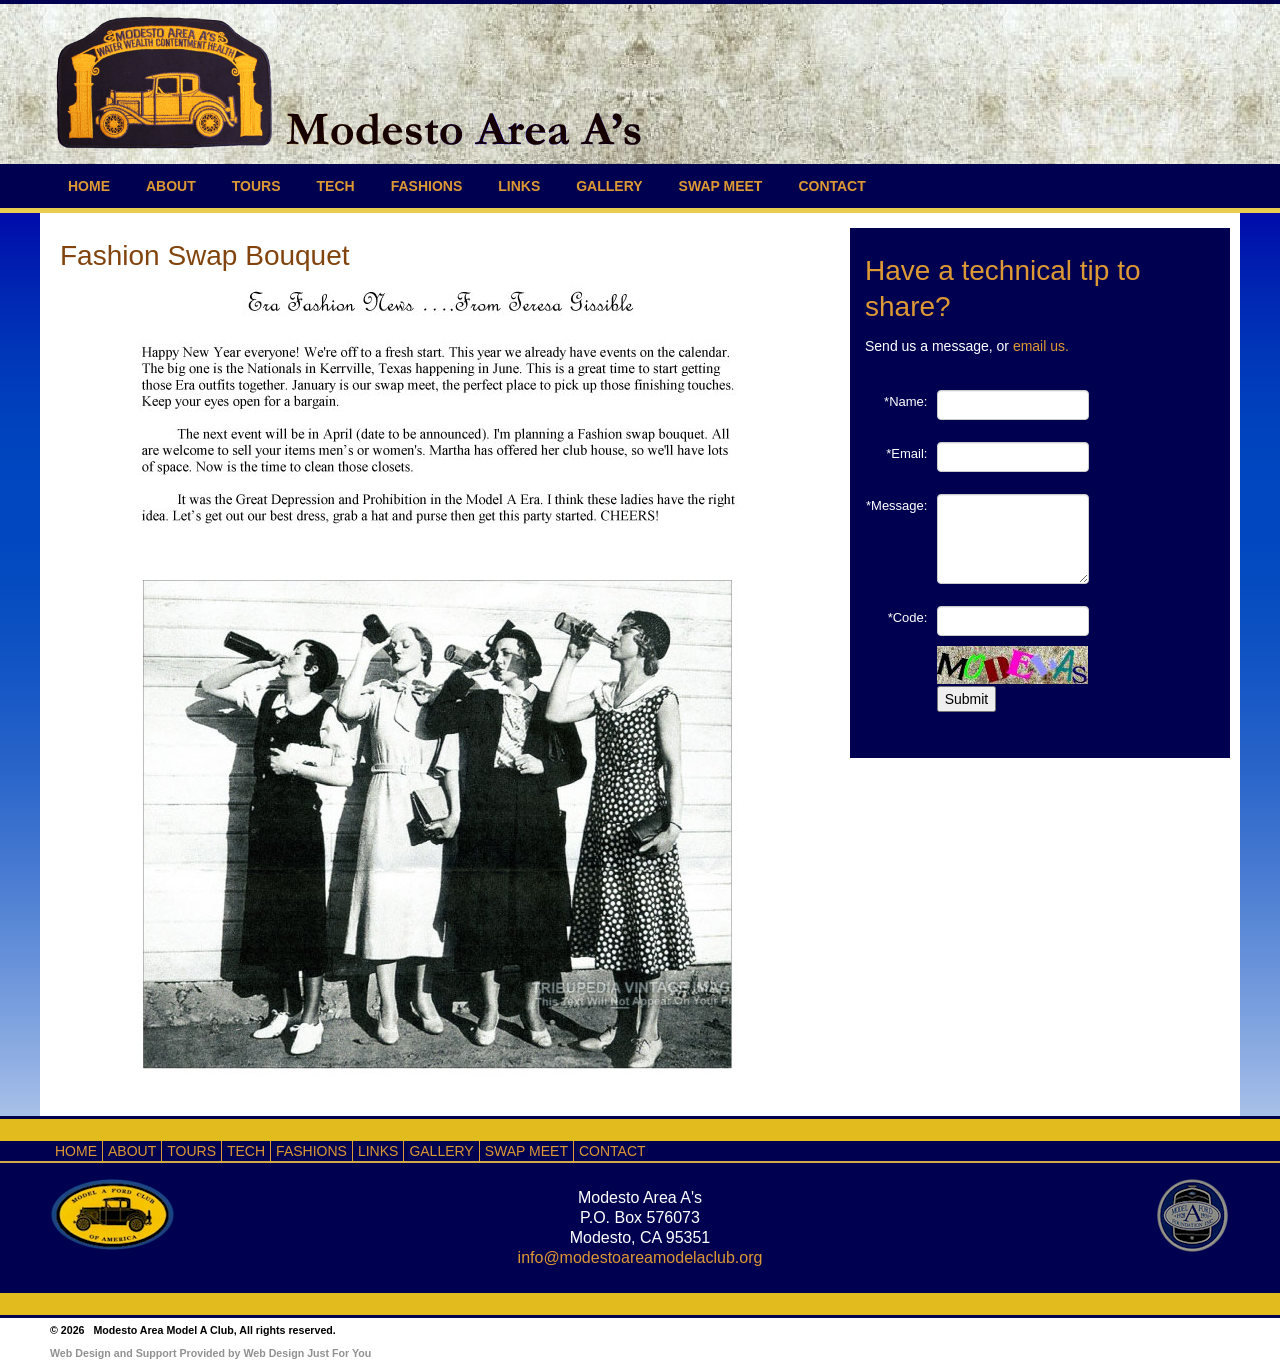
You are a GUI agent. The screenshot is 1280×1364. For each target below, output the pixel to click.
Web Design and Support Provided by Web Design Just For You (210, 1353)
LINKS (519, 186)
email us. (1041, 346)
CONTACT (831, 186)
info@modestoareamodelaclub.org (640, 1257)
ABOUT (171, 186)
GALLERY (609, 186)
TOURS (256, 186)
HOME (89, 186)
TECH (336, 186)
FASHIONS (427, 186)
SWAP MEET (721, 186)
